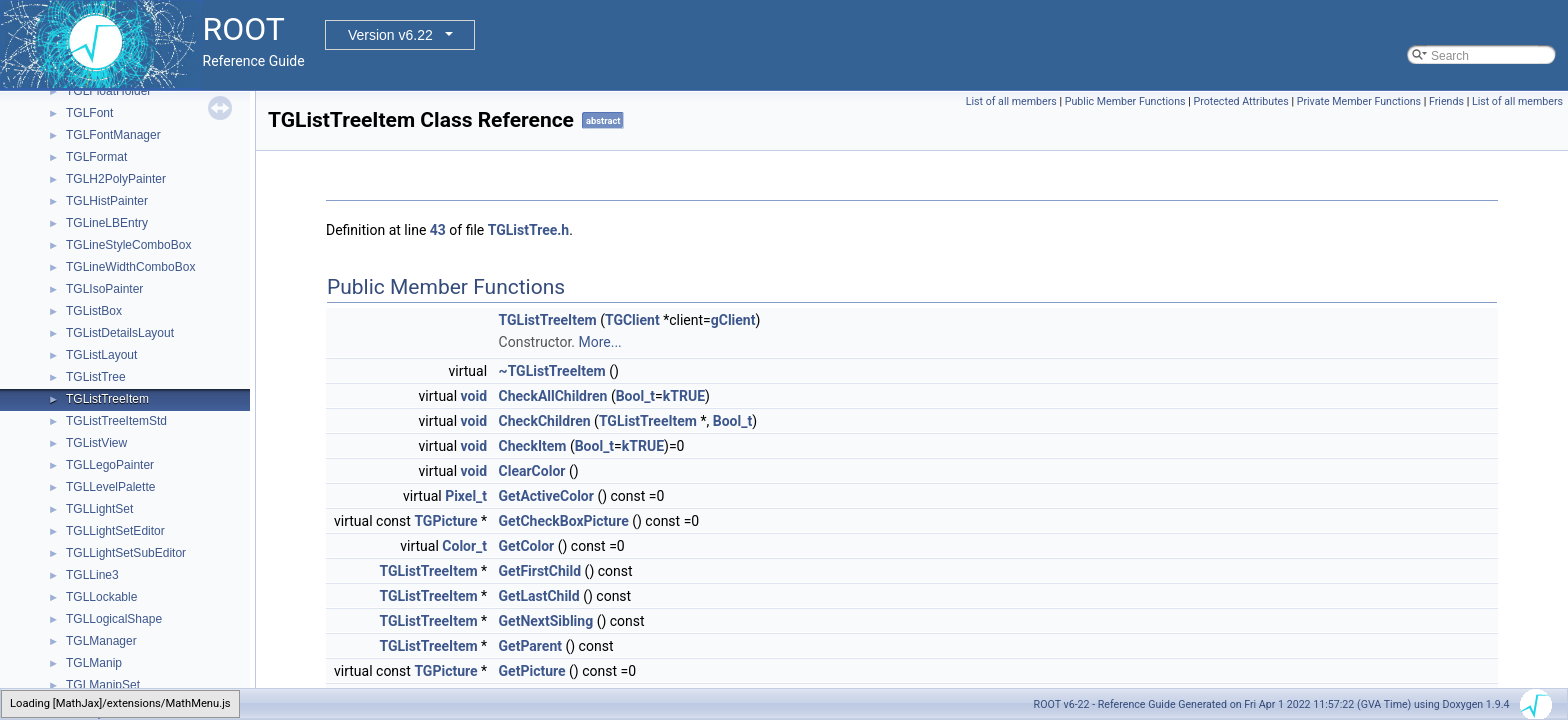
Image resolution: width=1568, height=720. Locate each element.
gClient (733, 320)
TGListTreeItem (107, 399)
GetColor (527, 546)
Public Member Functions (1125, 101)
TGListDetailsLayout (120, 333)
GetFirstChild (540, 571)
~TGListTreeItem (552, 371)
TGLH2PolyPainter (116, 179)
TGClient (632, 320)
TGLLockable (101, 597)
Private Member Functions (1359, 101)
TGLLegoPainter (110, 465)
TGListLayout (101, 355)
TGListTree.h (528, 230)
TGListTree (96, 377)
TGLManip (94, 663)
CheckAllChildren (553, 396)
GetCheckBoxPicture (564, 521)
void (474, 396)
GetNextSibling (546, 621)
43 (438, 230)
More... (599, 342)
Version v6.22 (390, 35)
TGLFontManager (113, 135)
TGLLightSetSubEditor (126, 553)
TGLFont (89, 113)
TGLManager (101, 641)
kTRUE (684, 396)
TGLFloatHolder (108, 91)
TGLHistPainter (107, 201)
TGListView (96, 443)
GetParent (530, 646)
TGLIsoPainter (104, 289)
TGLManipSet (103, 685)
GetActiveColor (546, 496)
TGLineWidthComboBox (130, 267)
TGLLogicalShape (114, 619)
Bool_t (635, 396)
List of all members (1011, 101)
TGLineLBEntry (107, 223)
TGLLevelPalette (110, 487)
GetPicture (532, 671)
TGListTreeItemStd (116, 421)
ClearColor (532, 471)
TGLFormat (96, 157)
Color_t (464, 546)
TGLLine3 (92, 575)
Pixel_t (466, 496)
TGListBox (94, 311)
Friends (1446, 101)
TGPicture (445, 521)
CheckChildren (545, 421)
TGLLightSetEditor (115, 531)
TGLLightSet (99, 509)
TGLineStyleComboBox (128, 245)
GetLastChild (539, 596)
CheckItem (533, 446)
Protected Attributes (1240, 101)
